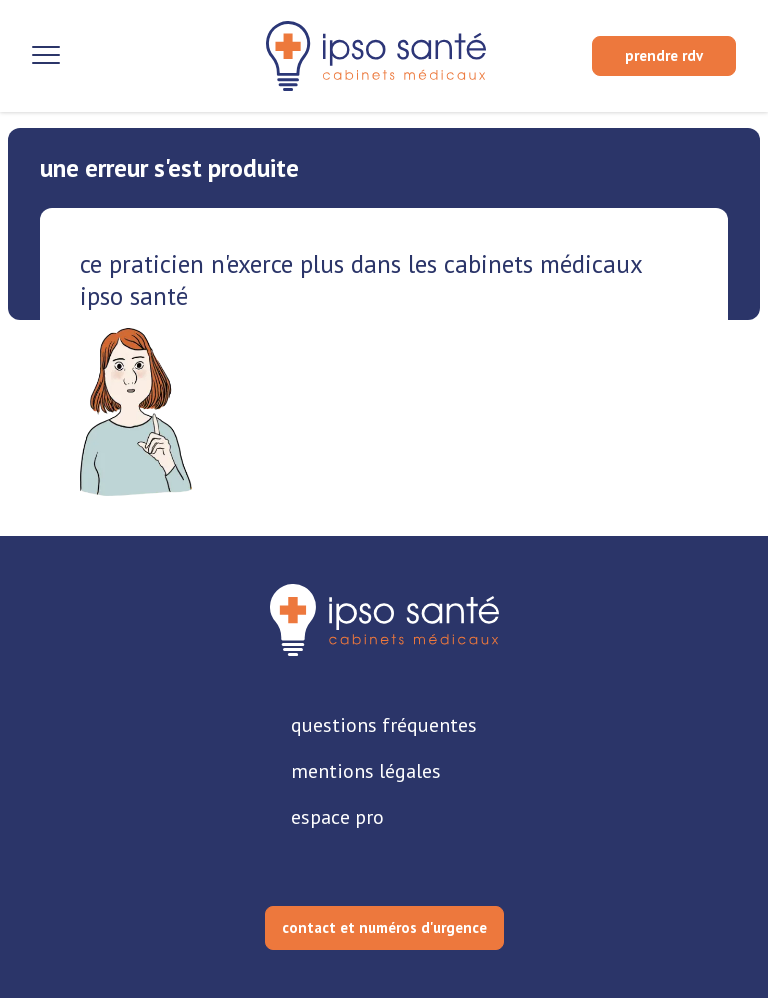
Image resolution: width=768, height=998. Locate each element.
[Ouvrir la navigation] (46, 56)
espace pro (337, 817)
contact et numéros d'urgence (384, 927)
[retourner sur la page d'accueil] (384, 620)
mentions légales (366, 771)
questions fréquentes (384, 725)
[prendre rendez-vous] (664, 56)
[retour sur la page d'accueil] (376, 55)
